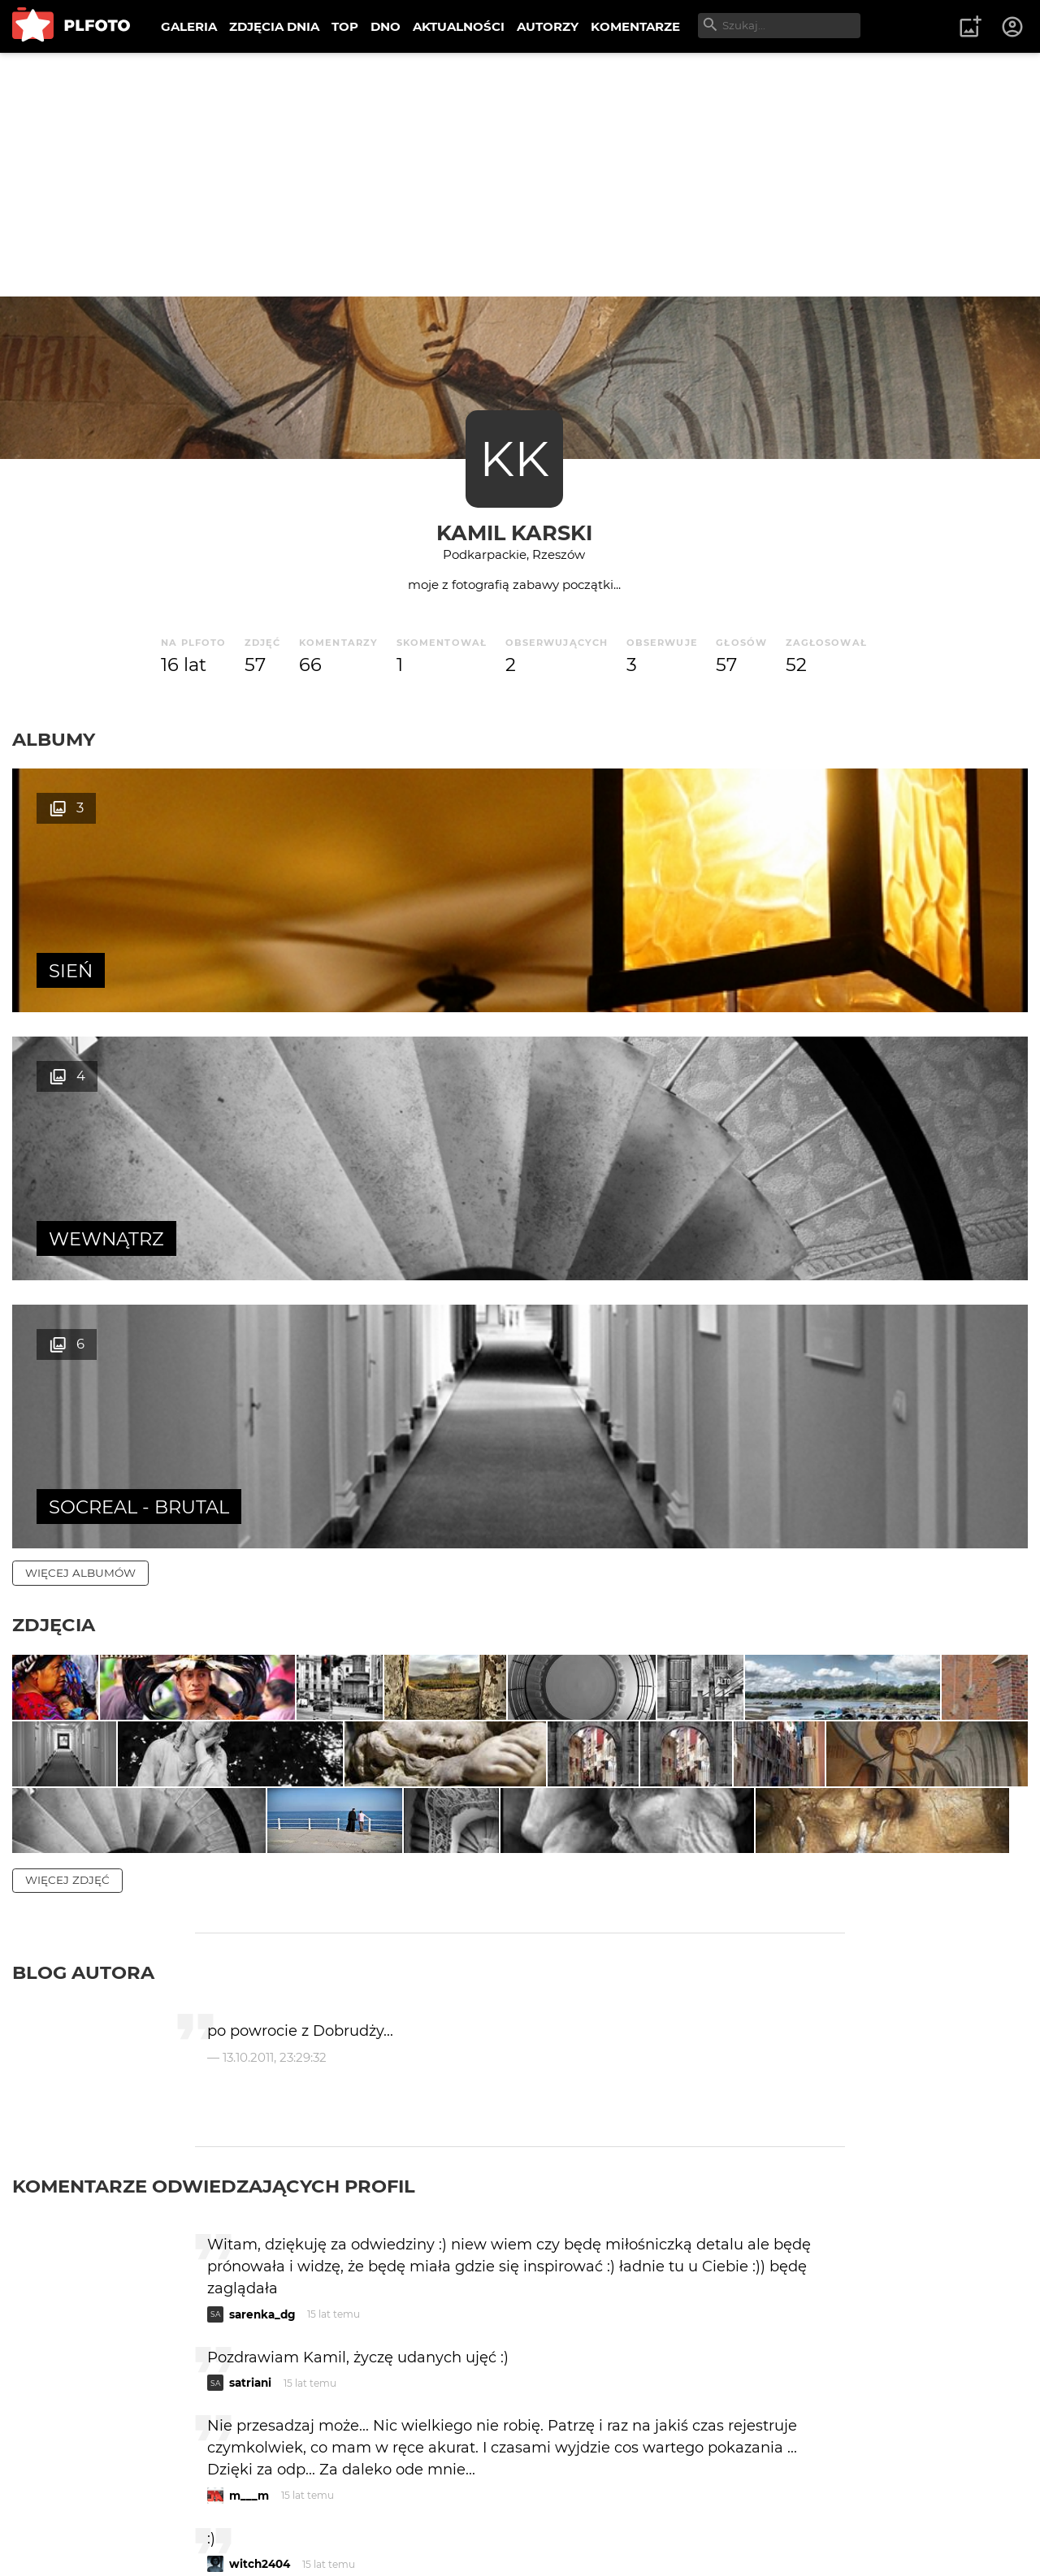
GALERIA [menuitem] (189, 26)
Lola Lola (254, 2390)
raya (241, 2502)
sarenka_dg (262, 2072)
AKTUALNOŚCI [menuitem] (459, 26)
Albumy (53, 739)
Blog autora (83, 1730)
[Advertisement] (520, 174)
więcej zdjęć (67, 1637)
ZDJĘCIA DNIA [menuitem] (274, 26)
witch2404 (259, 2321)
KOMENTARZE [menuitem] (635, 26)
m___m (249, 2253)
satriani (250, 2140)
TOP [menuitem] (345, 26)
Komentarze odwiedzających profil (213, 1944)
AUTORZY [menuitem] (547, 26)
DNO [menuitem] (385, 26)
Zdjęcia (53, 1088)
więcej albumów (80, 1036)
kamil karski (514, 532)
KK (514, 458)
